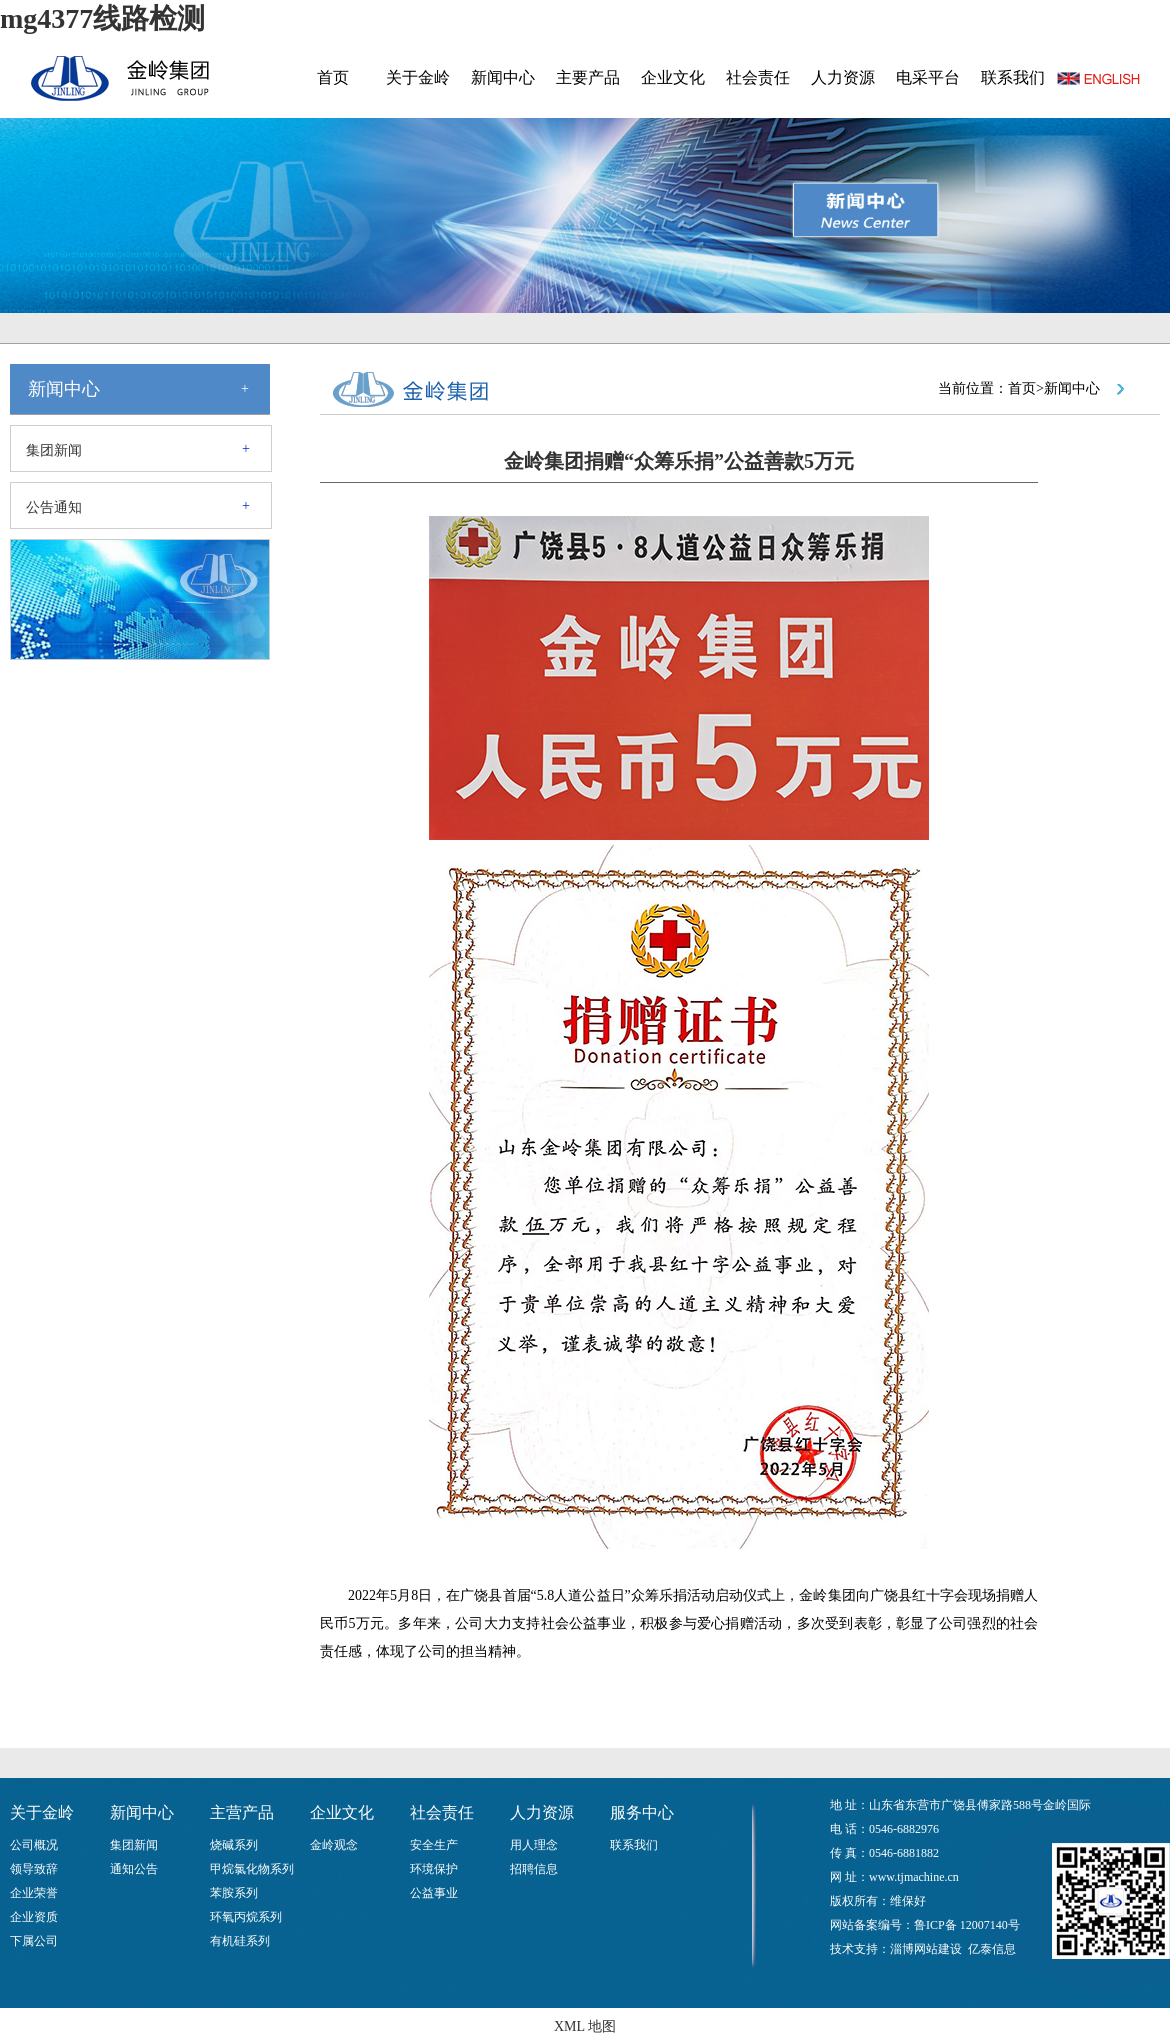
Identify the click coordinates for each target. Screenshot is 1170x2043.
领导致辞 (34, 1869)
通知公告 (134, 1869)
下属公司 (34, 1941)
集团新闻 (54, 450)
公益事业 (434, 1893)
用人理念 (534, 1845)
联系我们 (1013, 77)
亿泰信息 (992, 1949)
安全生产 (434, 1845)
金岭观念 (334, 1845)
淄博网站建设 (926, 1949)
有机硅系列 (240, 1941)
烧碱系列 (234, 1845)
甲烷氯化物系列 (252, 1869)
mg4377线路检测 (102, 18)
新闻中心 (503, 77)
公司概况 (34, 1845)
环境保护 (434, 1869)
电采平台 (928, 77)
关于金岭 (418, 77)
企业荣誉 (34, 1893)
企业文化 (673, 77)
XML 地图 (585, 2026)
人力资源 (843, 77)
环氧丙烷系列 (246, 1917)
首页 (333, 77)
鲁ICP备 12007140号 (967, 1925)
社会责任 (758, 77)
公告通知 (54, 507)
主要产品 (588, 77)
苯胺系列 (234, 1893)
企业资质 (34, 1917)
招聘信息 (534, 1869)
